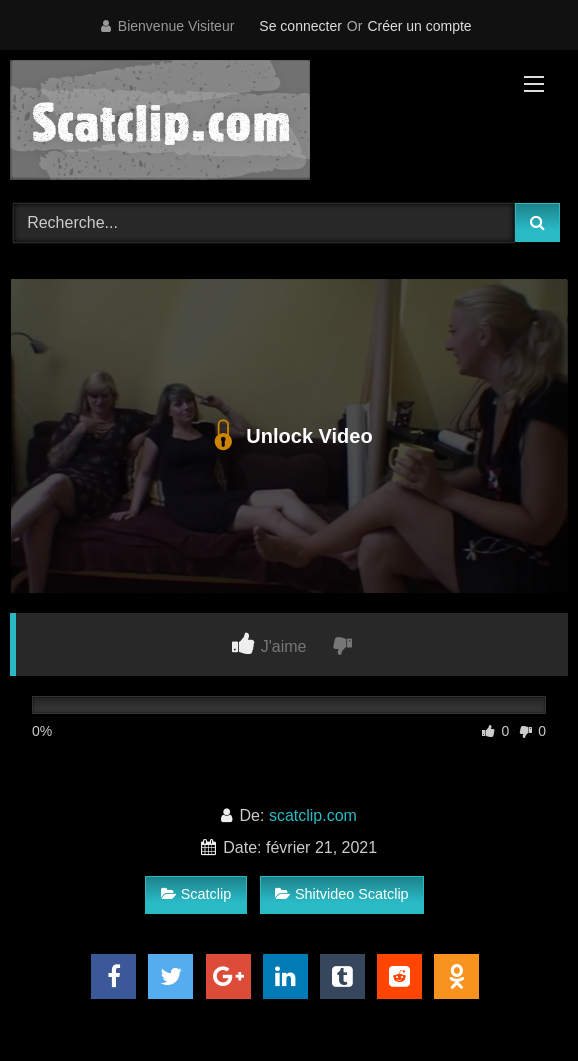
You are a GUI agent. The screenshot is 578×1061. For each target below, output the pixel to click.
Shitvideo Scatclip (342, 894)
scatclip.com (313, 815)
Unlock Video (288, 436)
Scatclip (196, 894)
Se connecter (300, 26)
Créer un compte (419, 26)
